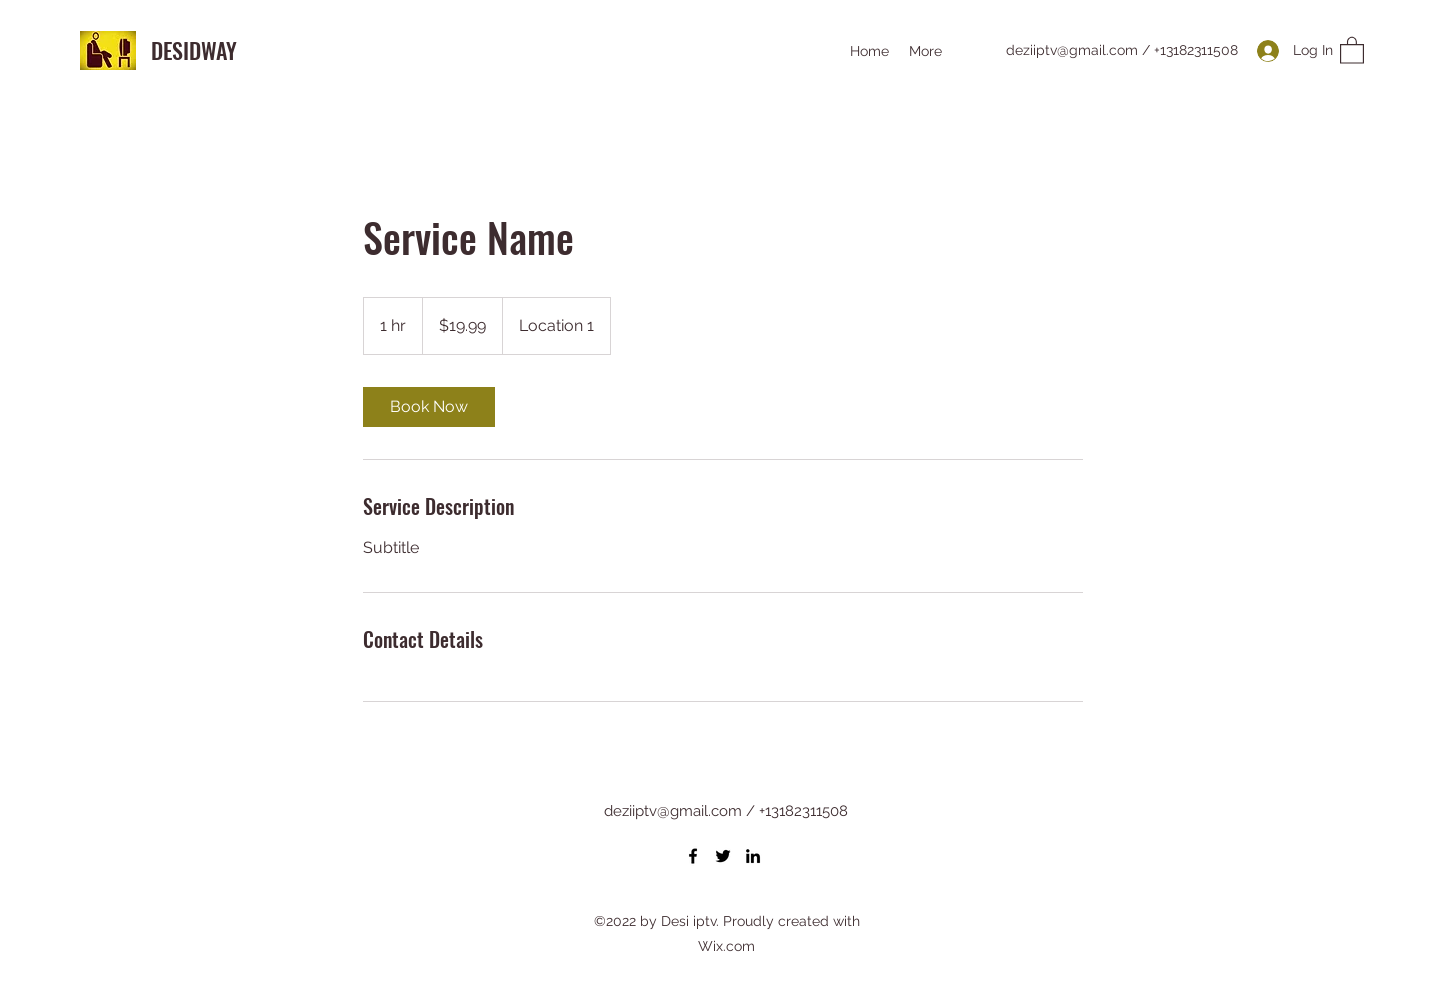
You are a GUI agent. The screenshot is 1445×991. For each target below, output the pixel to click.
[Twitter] (723, 856)
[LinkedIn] (753, 856)
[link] (429, 407)
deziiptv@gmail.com (1072, 50)
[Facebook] (693, 856)
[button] (1352, 49)
